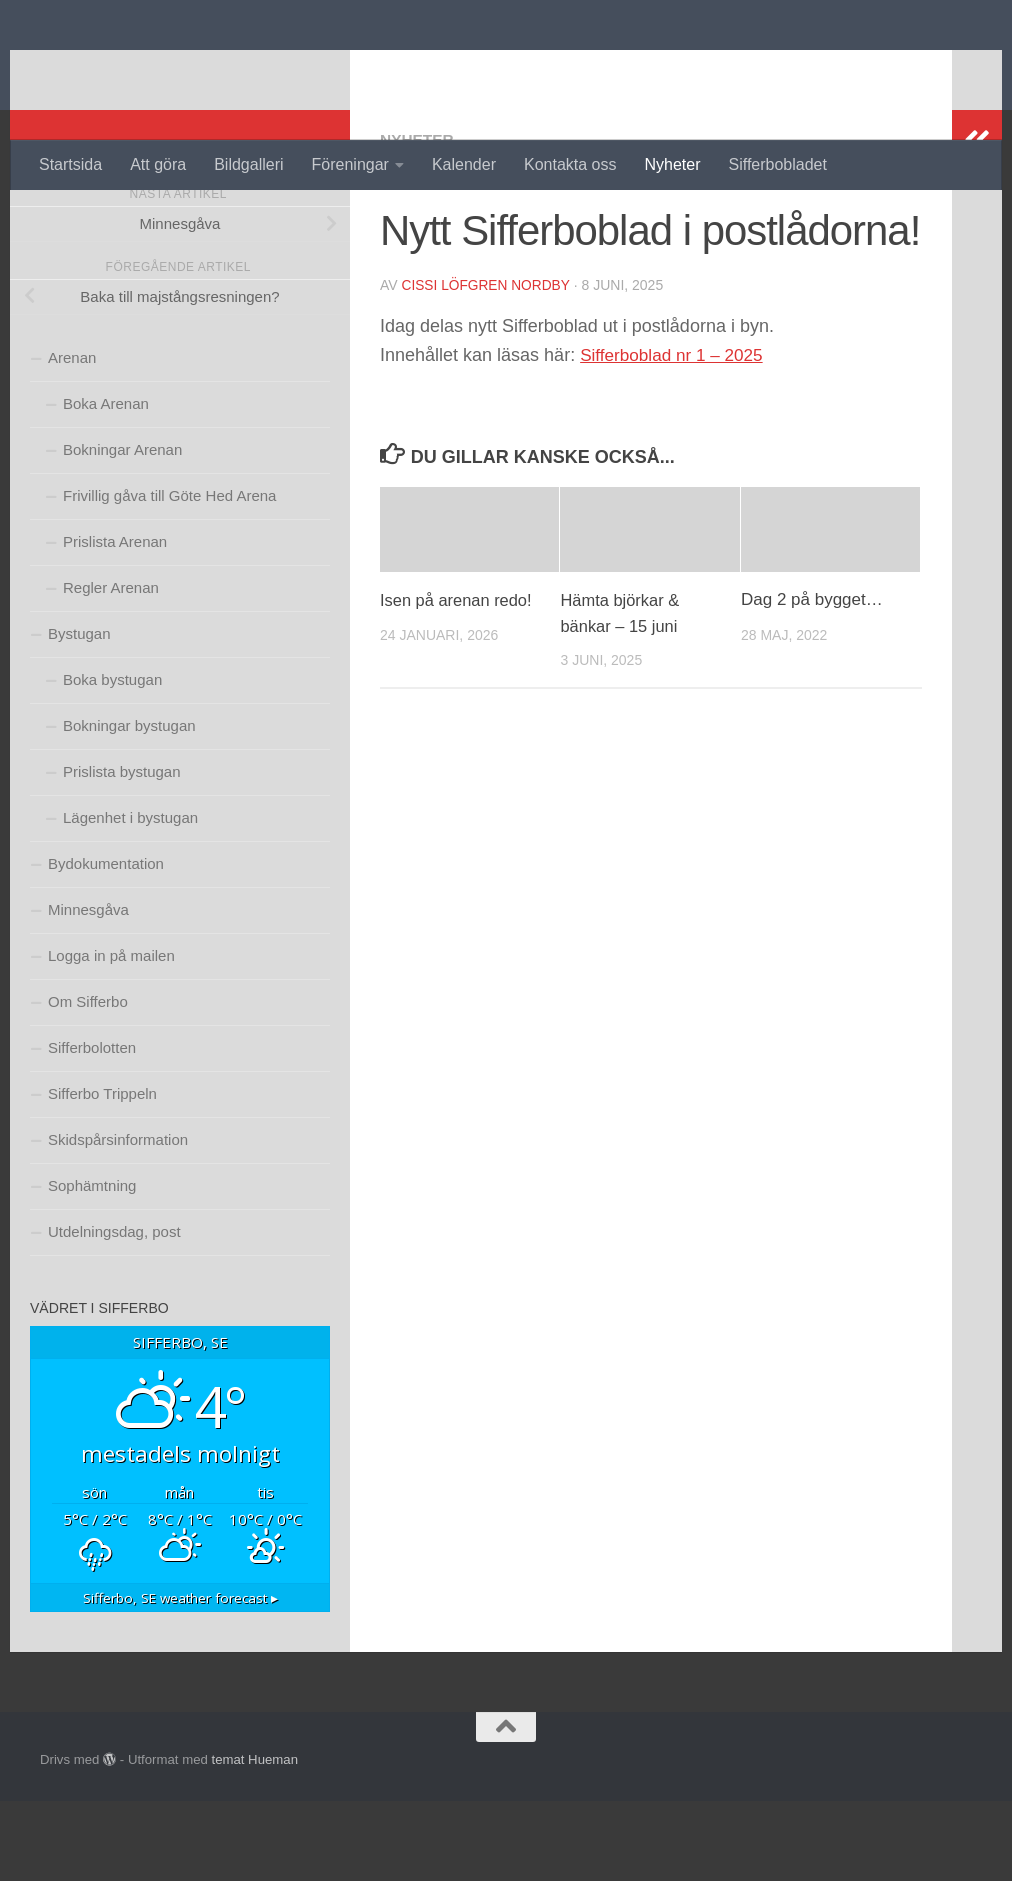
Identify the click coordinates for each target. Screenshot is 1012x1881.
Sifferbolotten (92, 1127)
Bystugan (79, 713)
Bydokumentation (106, 943)
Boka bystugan (112, 759)
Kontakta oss (570, 164)
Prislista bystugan (122, 851)
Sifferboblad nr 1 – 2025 (676, 434)
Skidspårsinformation (118, 1219)
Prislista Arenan (115, 621)
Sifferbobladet (778, 164)
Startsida (70, 164)
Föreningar (350, 164)
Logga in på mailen (111, 1035)
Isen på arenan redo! (458, 679)
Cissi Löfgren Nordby (488, 365)
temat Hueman (254, 1839)
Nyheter (672, 164)
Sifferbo (117, 69)
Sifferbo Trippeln (102, 1173)
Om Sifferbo (88, 1081)
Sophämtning (92, 1265)
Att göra (158, 164)
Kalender (464, 164)
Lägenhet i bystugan (130, 897)
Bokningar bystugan (129, 805)
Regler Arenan (111, 667)
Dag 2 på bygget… (812, 679)
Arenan (72, 437)
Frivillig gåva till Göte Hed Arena (169, 575)
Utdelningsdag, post (114, 1311)
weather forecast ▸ (180, 1678)
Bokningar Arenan (122, 529)
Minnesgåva (88, 989)
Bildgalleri (248, 164)
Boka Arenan (106, 483)
